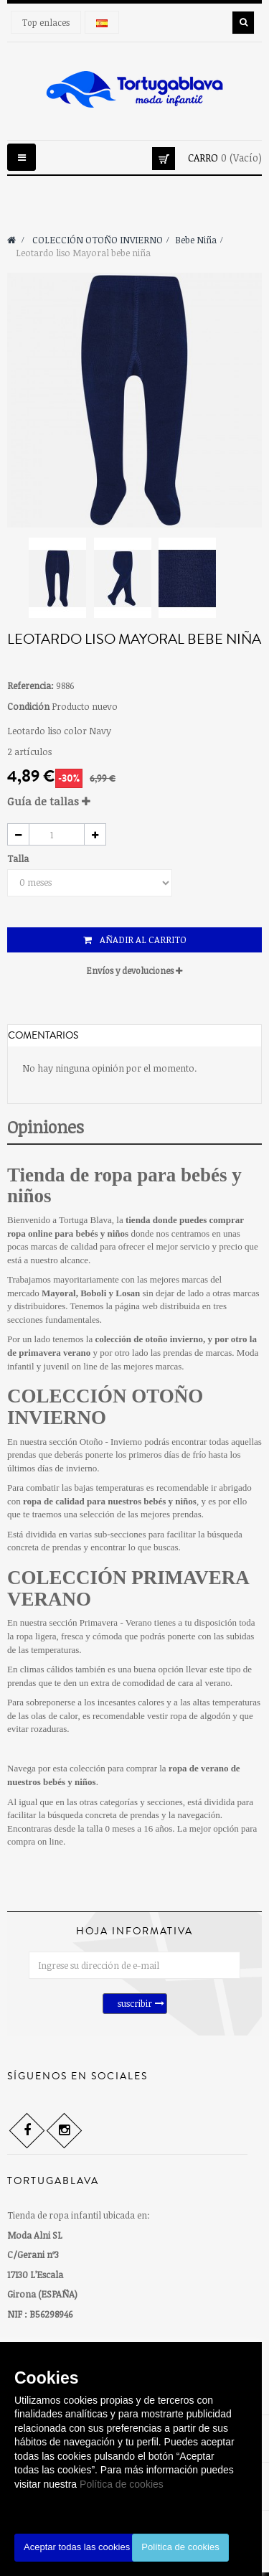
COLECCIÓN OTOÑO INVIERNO (105, 1406)
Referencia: (30, 685)
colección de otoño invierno (149, 1339)
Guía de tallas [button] (48, 801)
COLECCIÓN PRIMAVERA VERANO (127, 1588)
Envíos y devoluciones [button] (134, 970)
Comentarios (43, 1036)
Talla (19, 858)
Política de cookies (122, 2484)
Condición (28, 706)
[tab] (134, 801)
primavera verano (54, 1352)
